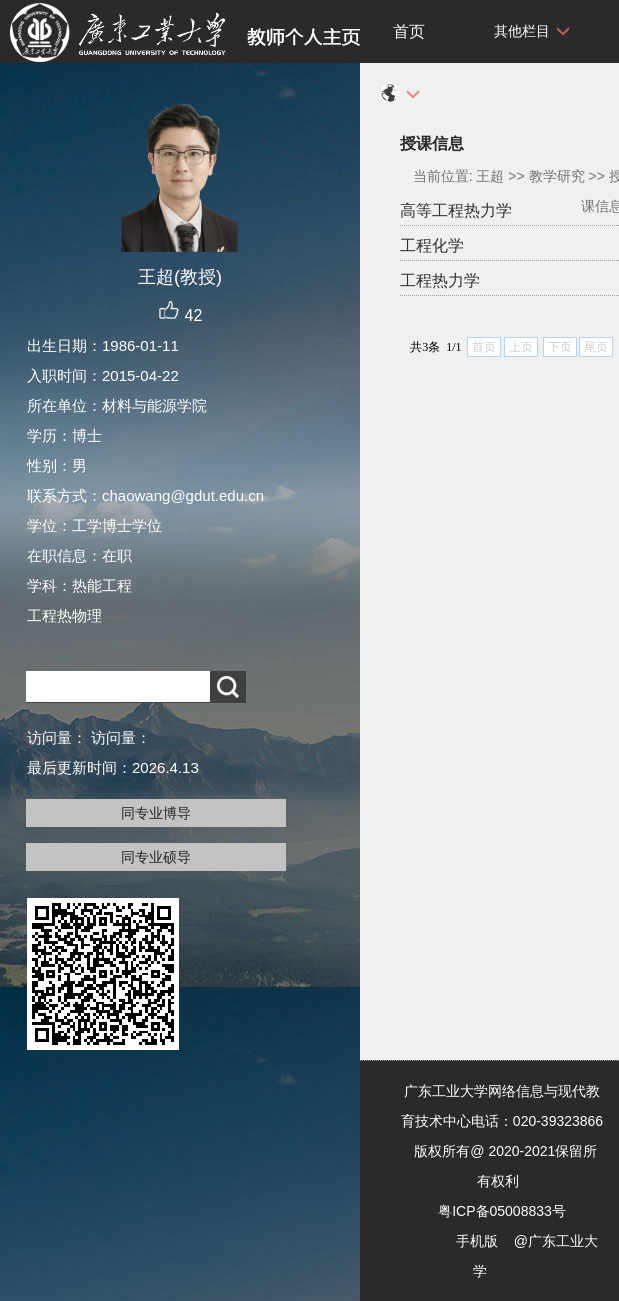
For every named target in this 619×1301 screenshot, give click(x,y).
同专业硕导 (156, 857)
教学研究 (557, 176)
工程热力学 (440, 280)
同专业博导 (156, 813)
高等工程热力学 (456, 210)
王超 (490, 176)
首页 (409, 31)
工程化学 (432, 245)
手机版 (477, 1241)
